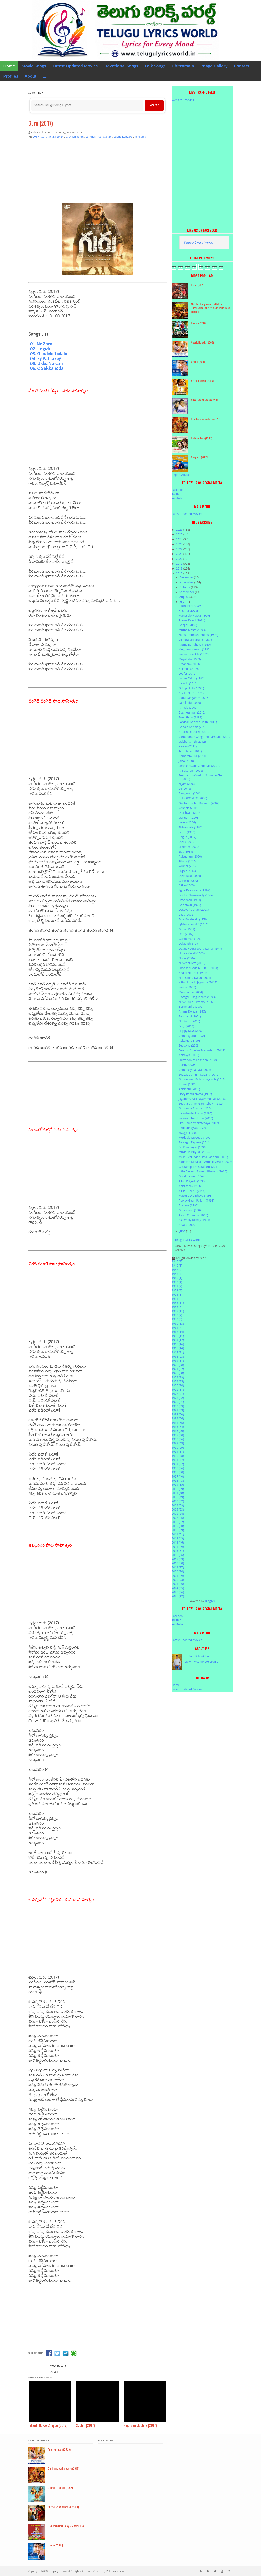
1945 (177, 1261)
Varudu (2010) (188, 683)
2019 (179, 563)
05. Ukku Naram (46, 363)
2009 (178, 1526)
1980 (178, 1406)
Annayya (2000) (189, 1055)
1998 (178, 1480)
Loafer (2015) (187, 673)
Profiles (10, 76)
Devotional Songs (121, 66)
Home (9, 66)
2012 (178, 1538)
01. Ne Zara (41, 344)
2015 (178, 1551)
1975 (178, 1385)
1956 (177, 1307)
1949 (177, 1278)
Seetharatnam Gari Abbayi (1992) (200, 1103)
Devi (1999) (186, 842)
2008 (178, 1522)
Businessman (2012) (192, 712)
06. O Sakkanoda (46, 368)
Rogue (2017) (187, 837)
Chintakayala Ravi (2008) (195, 1070)
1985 (178, 1427)
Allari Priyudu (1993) (192, 1181)
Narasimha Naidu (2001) (195, 978)
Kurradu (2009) (188, 669)
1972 (178, 1373)
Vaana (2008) (187, 987)
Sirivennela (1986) (190, 827)
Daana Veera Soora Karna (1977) (200, 948)
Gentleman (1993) (190, 939)
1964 (178, 1340)
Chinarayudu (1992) (192, 1036)
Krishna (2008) (188, 610)
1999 (178, 1484)
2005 (178, 1509)
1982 (178, 1414)
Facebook (178, 490)
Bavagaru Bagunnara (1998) (197, 997)
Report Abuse (181, 475)
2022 (179, 549)
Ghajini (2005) (198, 361)
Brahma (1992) (188, 1205)
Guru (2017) (40, 123)
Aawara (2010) (198, 323)
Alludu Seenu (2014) (192, 1191)
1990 (178, 1447)
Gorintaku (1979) (190, 905)
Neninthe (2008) (189, 1021)
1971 (178, 1369)
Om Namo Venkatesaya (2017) (206, 419)
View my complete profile (201, 1661)
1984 (178, 1423)
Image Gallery (214, 66)
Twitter (176, 494)
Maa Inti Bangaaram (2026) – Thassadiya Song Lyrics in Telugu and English (210, 308)
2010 (178, 1530)
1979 (178, 1402)
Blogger (210, 1601)
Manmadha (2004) (191, 992)
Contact (241, 66)
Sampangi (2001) (190, 1016)
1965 (178, 1344)
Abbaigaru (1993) (190, 1040)
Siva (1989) (186, 851)
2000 (178, 1489)
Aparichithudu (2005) (202, 342)
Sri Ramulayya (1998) (192, 1147)
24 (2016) (185, 789)
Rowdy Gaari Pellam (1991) (196, 1200)
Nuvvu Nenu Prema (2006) (196, 1002)
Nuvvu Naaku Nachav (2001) (205, 400)
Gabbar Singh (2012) (192, 741)
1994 (178, 1464)
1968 (178, 1356)
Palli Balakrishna (199, 1656)
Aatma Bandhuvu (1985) (195, 644)
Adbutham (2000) (190, 856)
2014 (178, 1547)
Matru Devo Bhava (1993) (195, 1195)
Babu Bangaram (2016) (194, 698)
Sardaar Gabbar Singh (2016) (198, 722)
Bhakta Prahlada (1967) (60, 2487)
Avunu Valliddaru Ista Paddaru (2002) (203, 1157)
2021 (179, 554)
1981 (178, 1410)
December (186, 577)
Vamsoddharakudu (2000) (196, 1118)
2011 (178, 1534)
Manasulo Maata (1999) (194, 615)
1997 (178, 1476)
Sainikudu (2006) (190, 703)
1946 (177, 1265)
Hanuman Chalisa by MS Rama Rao (66, 2526)
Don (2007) (186, 934)
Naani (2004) (187, 958)
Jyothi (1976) (187, 832)
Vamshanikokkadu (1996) (195, 1113)
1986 (178, 1431)
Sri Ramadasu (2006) (202, 380)
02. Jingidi (40, 349)
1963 (178, 1336)
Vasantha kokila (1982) (193, 654)
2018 (179, 568)
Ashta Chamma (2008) (193, 1215)
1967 (178, 1352)
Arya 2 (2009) (187, 1225)
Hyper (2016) (187, 871)
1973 (178, 1377)
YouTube (178, 498)
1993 (178, 1460)
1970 (178, 1365)
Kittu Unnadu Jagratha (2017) (198, 982)
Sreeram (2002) (189, 847)
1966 (178, 1348)
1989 (178, 1443)
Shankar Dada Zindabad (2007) (199, 766)
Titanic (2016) (187, 861)
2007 (178, 1518)
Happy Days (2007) (191, 1031)
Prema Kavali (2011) (192, 620)
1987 (178, 1435)
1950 (177, 1282)
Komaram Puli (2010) (192, 756)
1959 (177, 1319)
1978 (178, 1398)
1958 (177, 1315)
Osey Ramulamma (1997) (195, 1094)
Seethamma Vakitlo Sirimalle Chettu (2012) (202, 777)
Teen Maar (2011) (190, 751)
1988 (178, 1439)
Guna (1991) (187, 929)
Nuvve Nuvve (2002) (192, 963)
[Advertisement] (97, 173)
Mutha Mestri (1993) (192, 630)
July (182, 602)
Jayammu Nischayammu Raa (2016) (202, 1099)
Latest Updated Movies (75, 66)
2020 (179, 559)
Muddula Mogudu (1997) (195, 1137)
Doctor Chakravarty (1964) (196, 895)
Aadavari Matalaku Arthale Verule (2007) (205, 1162)
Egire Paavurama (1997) (194, 890)
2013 (178, 1542)
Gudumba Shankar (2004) (195, 1108)
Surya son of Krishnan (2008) (198, 1060)
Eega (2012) (186, 1026)
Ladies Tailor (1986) (191, 678)
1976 (178, 1389)
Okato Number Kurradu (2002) (199, 803)
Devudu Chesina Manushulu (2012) (202, 1050)
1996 (178, 1472)
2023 (179, 544)
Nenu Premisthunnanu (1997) (198, 635)
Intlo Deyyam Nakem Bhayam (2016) (203, 1171)
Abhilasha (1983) (190, 1186)
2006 (178, 1513)
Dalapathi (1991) (189, 944)
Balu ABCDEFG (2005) (193, 798)
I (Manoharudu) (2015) (193, 924)
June (182, 1231)
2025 (179, 534)
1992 (178, 1456)
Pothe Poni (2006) (190, 606)
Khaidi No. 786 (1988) (193, 973)
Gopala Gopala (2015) (193, 727)
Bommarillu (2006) (191, 1006)
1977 (178, 1394)
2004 (178, 1505)
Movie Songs (34, 66)
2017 (179, 573)
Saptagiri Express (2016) (194, 1142)
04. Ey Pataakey (45, 358)
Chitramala (183, 66)
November (186, 582)
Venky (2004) (187, 822)
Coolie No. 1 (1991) (191, 693)
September (187, 592)
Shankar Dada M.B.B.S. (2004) (198, 968)
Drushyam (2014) (190, 813)
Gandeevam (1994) (191, 1176)
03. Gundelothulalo (48, 354)
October (185, 587)
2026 (179, 529)
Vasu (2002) (186, 914)
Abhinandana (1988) (201, 438)
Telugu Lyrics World (198, 242)
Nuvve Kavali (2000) (192, 953)
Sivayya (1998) (188, 1133)
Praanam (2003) (189, 664)
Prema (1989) (187, 1084)
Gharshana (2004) (190, 1210)
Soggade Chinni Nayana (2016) (199, 1074)
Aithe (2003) (187, 885)
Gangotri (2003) (199, 457)
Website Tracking (183, 100)
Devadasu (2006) (190, 876)
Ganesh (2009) (188, 881)
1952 (177, 1290)
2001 (178, 1493)
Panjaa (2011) (188, 746)
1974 (178, 1381)
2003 (178, 1501)
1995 (178, 1468)
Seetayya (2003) (189, 1045)
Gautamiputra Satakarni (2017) (199, 1167)
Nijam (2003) (187, 784)
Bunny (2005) (187, 1065)
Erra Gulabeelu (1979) (193, 919)
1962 (178, 1332)
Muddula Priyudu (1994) (194, 1152)
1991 (178, 1451)
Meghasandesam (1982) (194, 649)
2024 (179, 539)
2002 (178, 1497)
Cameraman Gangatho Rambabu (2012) (205, 737)
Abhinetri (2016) (189, 1089)
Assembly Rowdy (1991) (194, 1220)
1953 (177, 1294)
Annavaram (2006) (191, 770)
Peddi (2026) (198, 285)
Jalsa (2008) (186, 761)
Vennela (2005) (188, 808)
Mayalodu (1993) (190, 659)
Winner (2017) (188, 866)
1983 (178, 1418)
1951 (177, 1286)
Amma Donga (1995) (192, 1011)
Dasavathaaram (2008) (194, 909)
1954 (177, 1299)
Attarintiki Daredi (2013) (194, 732)
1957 (178, 1311)
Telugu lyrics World (59, 2571)
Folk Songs (155, 66)
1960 (178, 1323)
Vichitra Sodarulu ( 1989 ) (195, 640)
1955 (178, 1303)
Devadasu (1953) (190, 900)
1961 (177, 1327)
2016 (178, 1555)
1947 (177, 1270)
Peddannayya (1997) (192, 1128)
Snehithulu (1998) (190, 717)
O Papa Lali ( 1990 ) (191, 688)
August (184, 597)
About (31, 76)
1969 (178, 1360)
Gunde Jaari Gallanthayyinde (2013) (202, 1079)
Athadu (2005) (188, 707)
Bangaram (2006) (190, 793)
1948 (177, 1274)
